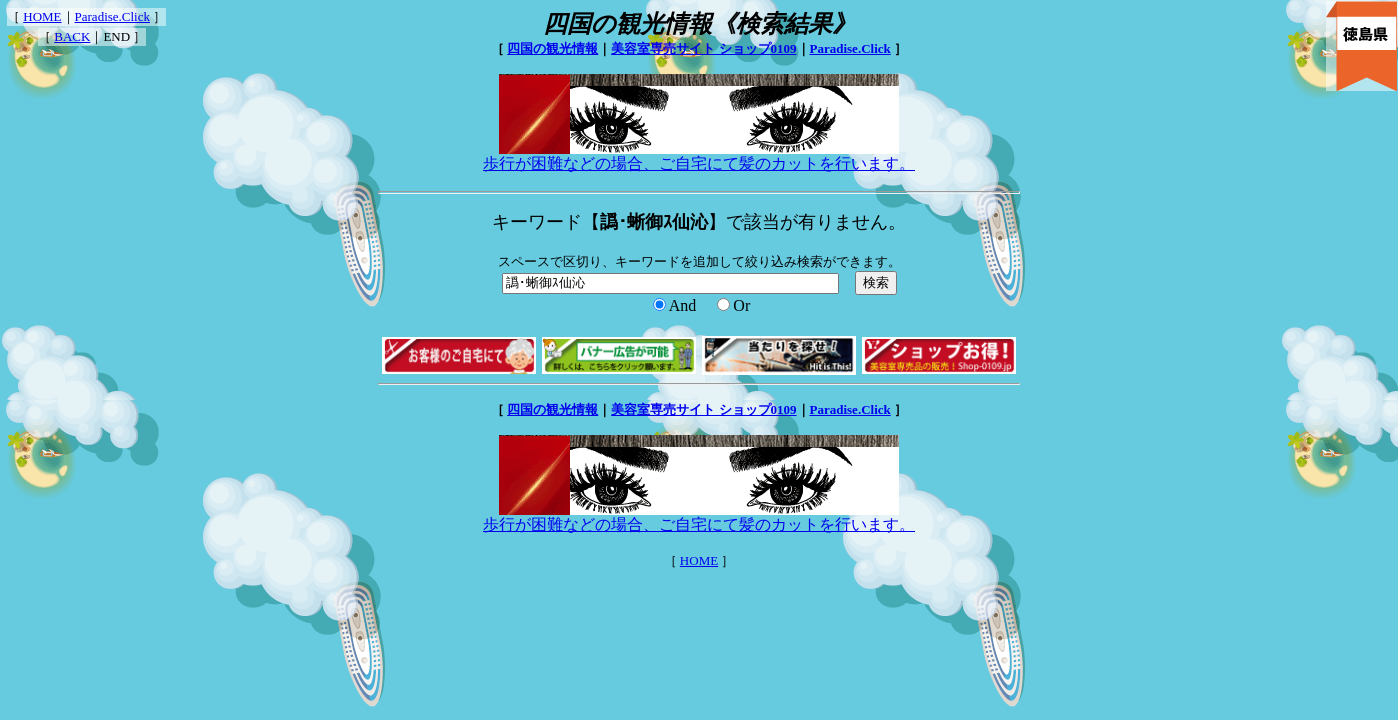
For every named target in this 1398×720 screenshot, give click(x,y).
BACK (72, 36)
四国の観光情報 (552, 48)
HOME (42, 16)
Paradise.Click (112, 16)
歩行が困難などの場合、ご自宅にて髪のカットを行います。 (699, 156)
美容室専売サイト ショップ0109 (703, 48)
